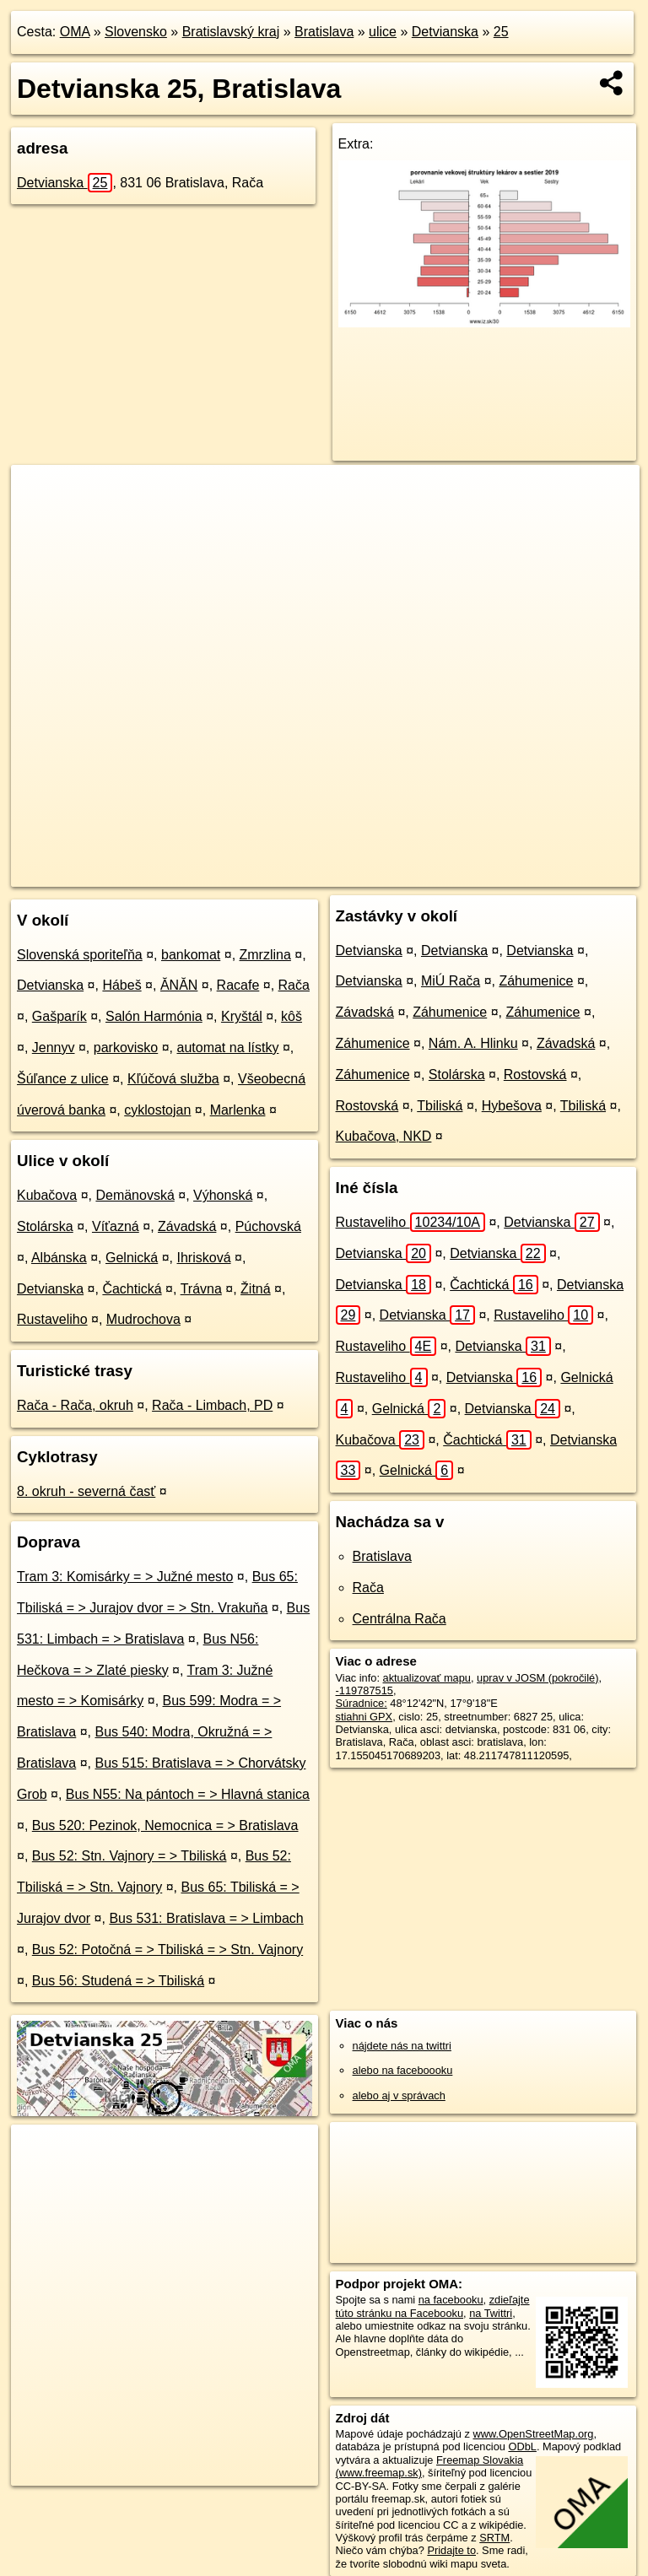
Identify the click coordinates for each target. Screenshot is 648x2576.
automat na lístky (227, 1047)
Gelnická (131, 1257)
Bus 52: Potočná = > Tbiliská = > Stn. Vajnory (167, 1949)
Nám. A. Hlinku (473, 1043)
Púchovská (268, 1226)
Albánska (59, 1257)
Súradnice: (361, 1703)
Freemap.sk (399, 873)
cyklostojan (157, 1110)
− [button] (40, 519)
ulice (383, 31)
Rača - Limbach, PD (212, 1405)
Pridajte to (451, 2550)
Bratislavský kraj (231, 31)
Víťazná (115, 1226)
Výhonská (222, 1195)
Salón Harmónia (153, 1016)
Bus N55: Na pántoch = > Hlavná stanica (188, 1794)
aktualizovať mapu (427, 1677)
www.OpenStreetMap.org (532, 2433)
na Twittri (490, 2313)
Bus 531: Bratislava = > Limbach (206, 1918)
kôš (291, 1016)
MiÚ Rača (450, 981)
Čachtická (131, 1289)
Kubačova (47, 1195)
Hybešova (512, 1106)
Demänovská (134, 1195)
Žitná (255, 1289)
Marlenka (238, 1110)
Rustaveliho (52, 1319)
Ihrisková (204, 1257)
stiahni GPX (364, 1716)
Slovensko (136, 31)
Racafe (238, 985)
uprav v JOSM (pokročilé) (537, 1677)
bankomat (190, 955)
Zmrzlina (265, 955)
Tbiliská (439, 1106)
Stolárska (45, 1226)
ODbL (522, 2446)
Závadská (187, 1226)
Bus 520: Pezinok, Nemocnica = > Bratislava (165, 1825)
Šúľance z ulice (63, 1079)
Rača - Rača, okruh (75, 1405)
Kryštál (241, 1016)
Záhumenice (536, 981)
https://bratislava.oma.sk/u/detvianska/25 (545, 873)
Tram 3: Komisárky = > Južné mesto (125, 1576)
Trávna (201, 1289)
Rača (294, 985)
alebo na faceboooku (403, 2070)
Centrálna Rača (399, 1619)
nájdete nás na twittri (402, 2045)
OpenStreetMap (313, 873)
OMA (75, 31)
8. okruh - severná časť (86, 1491)
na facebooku (450, 2299)
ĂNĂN (178, 985)
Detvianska (445, 31)
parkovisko (126, 1047)
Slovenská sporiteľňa (80, 955)
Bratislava (324, 31)
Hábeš (121, 985)
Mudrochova (143, 1319)
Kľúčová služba (173, 1079)
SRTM (494, 2537)
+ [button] (40, 493)
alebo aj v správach (399, 2095)
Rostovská (535, 1074)
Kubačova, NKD (384, 1136)
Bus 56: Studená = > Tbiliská (118, 1981)
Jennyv (53, 1047)
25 (501, 31)
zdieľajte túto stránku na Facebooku (433, 2306)
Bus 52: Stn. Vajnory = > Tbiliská (129, 1856)
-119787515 (364, 1690)
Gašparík (59, 1016)
